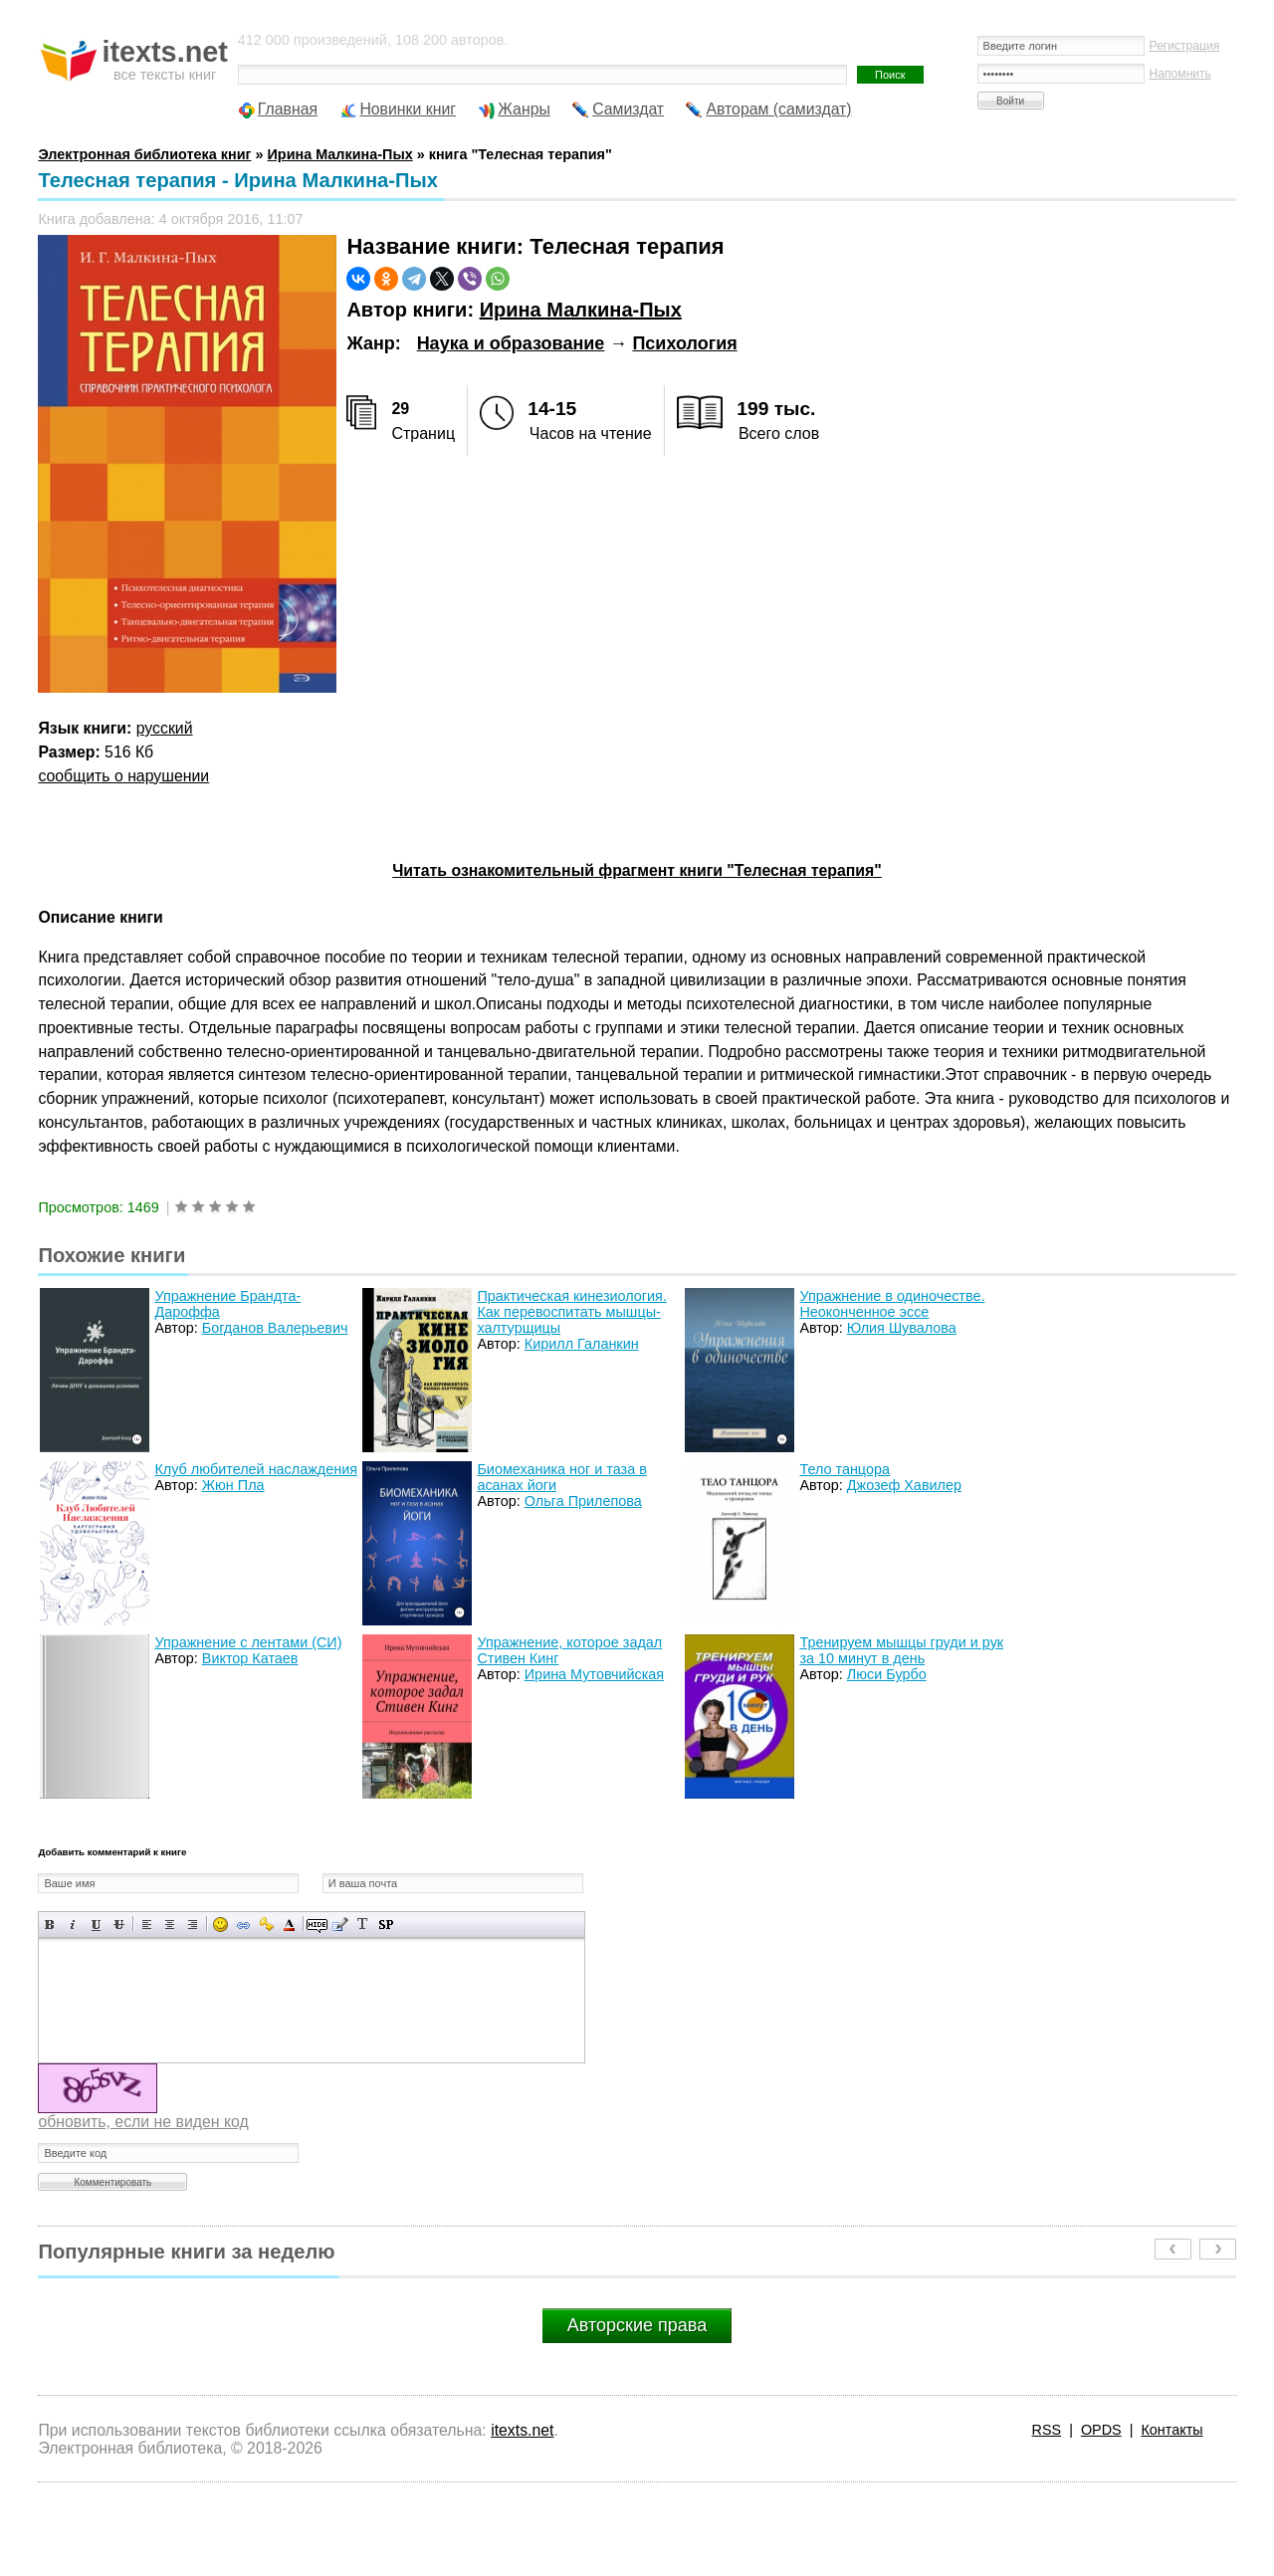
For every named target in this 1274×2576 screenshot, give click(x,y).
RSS (1047, 2430)
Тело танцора (844, 1469)
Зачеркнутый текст (118, 1924)
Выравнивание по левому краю (146, 1924)
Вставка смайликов (220, 1924)
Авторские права (637, 2325)
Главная (288, 109)
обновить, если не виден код (143, 2121)
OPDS (1101, 2430)
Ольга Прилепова (583, 1501)
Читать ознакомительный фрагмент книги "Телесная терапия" (637, 870)
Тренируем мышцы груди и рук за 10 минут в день (901, 1650)
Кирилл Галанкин (582, 1344)
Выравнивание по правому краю (192, 1924)
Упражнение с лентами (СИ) (247, 1642)
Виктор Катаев (250, 1658)
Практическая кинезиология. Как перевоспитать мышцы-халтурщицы (571, 1312)
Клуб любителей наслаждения (255, 1469)
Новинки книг (407, 109)
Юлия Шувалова (901, 1328)
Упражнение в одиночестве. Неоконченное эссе (891, 1304)
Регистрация (1185, 46)
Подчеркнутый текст (96, 1924)
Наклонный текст (73, 1924)
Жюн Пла (233, 1485)
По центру (169, 1924)
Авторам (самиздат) (778, 109)
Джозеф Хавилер (904, 1485)
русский (164, 728)
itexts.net (522, 2430)
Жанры (524, 109)
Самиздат (628, 109)
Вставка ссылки (243, 1924)
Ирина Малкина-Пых (581, 310)
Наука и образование (511, 343)
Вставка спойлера (385, 1924)
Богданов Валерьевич (275, 1328)
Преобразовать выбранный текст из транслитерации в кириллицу (362, 1924)
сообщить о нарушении (123, 775)
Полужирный (50, 1924)
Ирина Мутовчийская (594, 1674)
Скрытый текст (317, 1924)
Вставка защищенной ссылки (266, 1924)
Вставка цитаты (339, 1924)
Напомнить (1180, 74)
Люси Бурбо (887, 1674)
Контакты (1171, 2430)
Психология (684, 343)
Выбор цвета (289, 1924)
